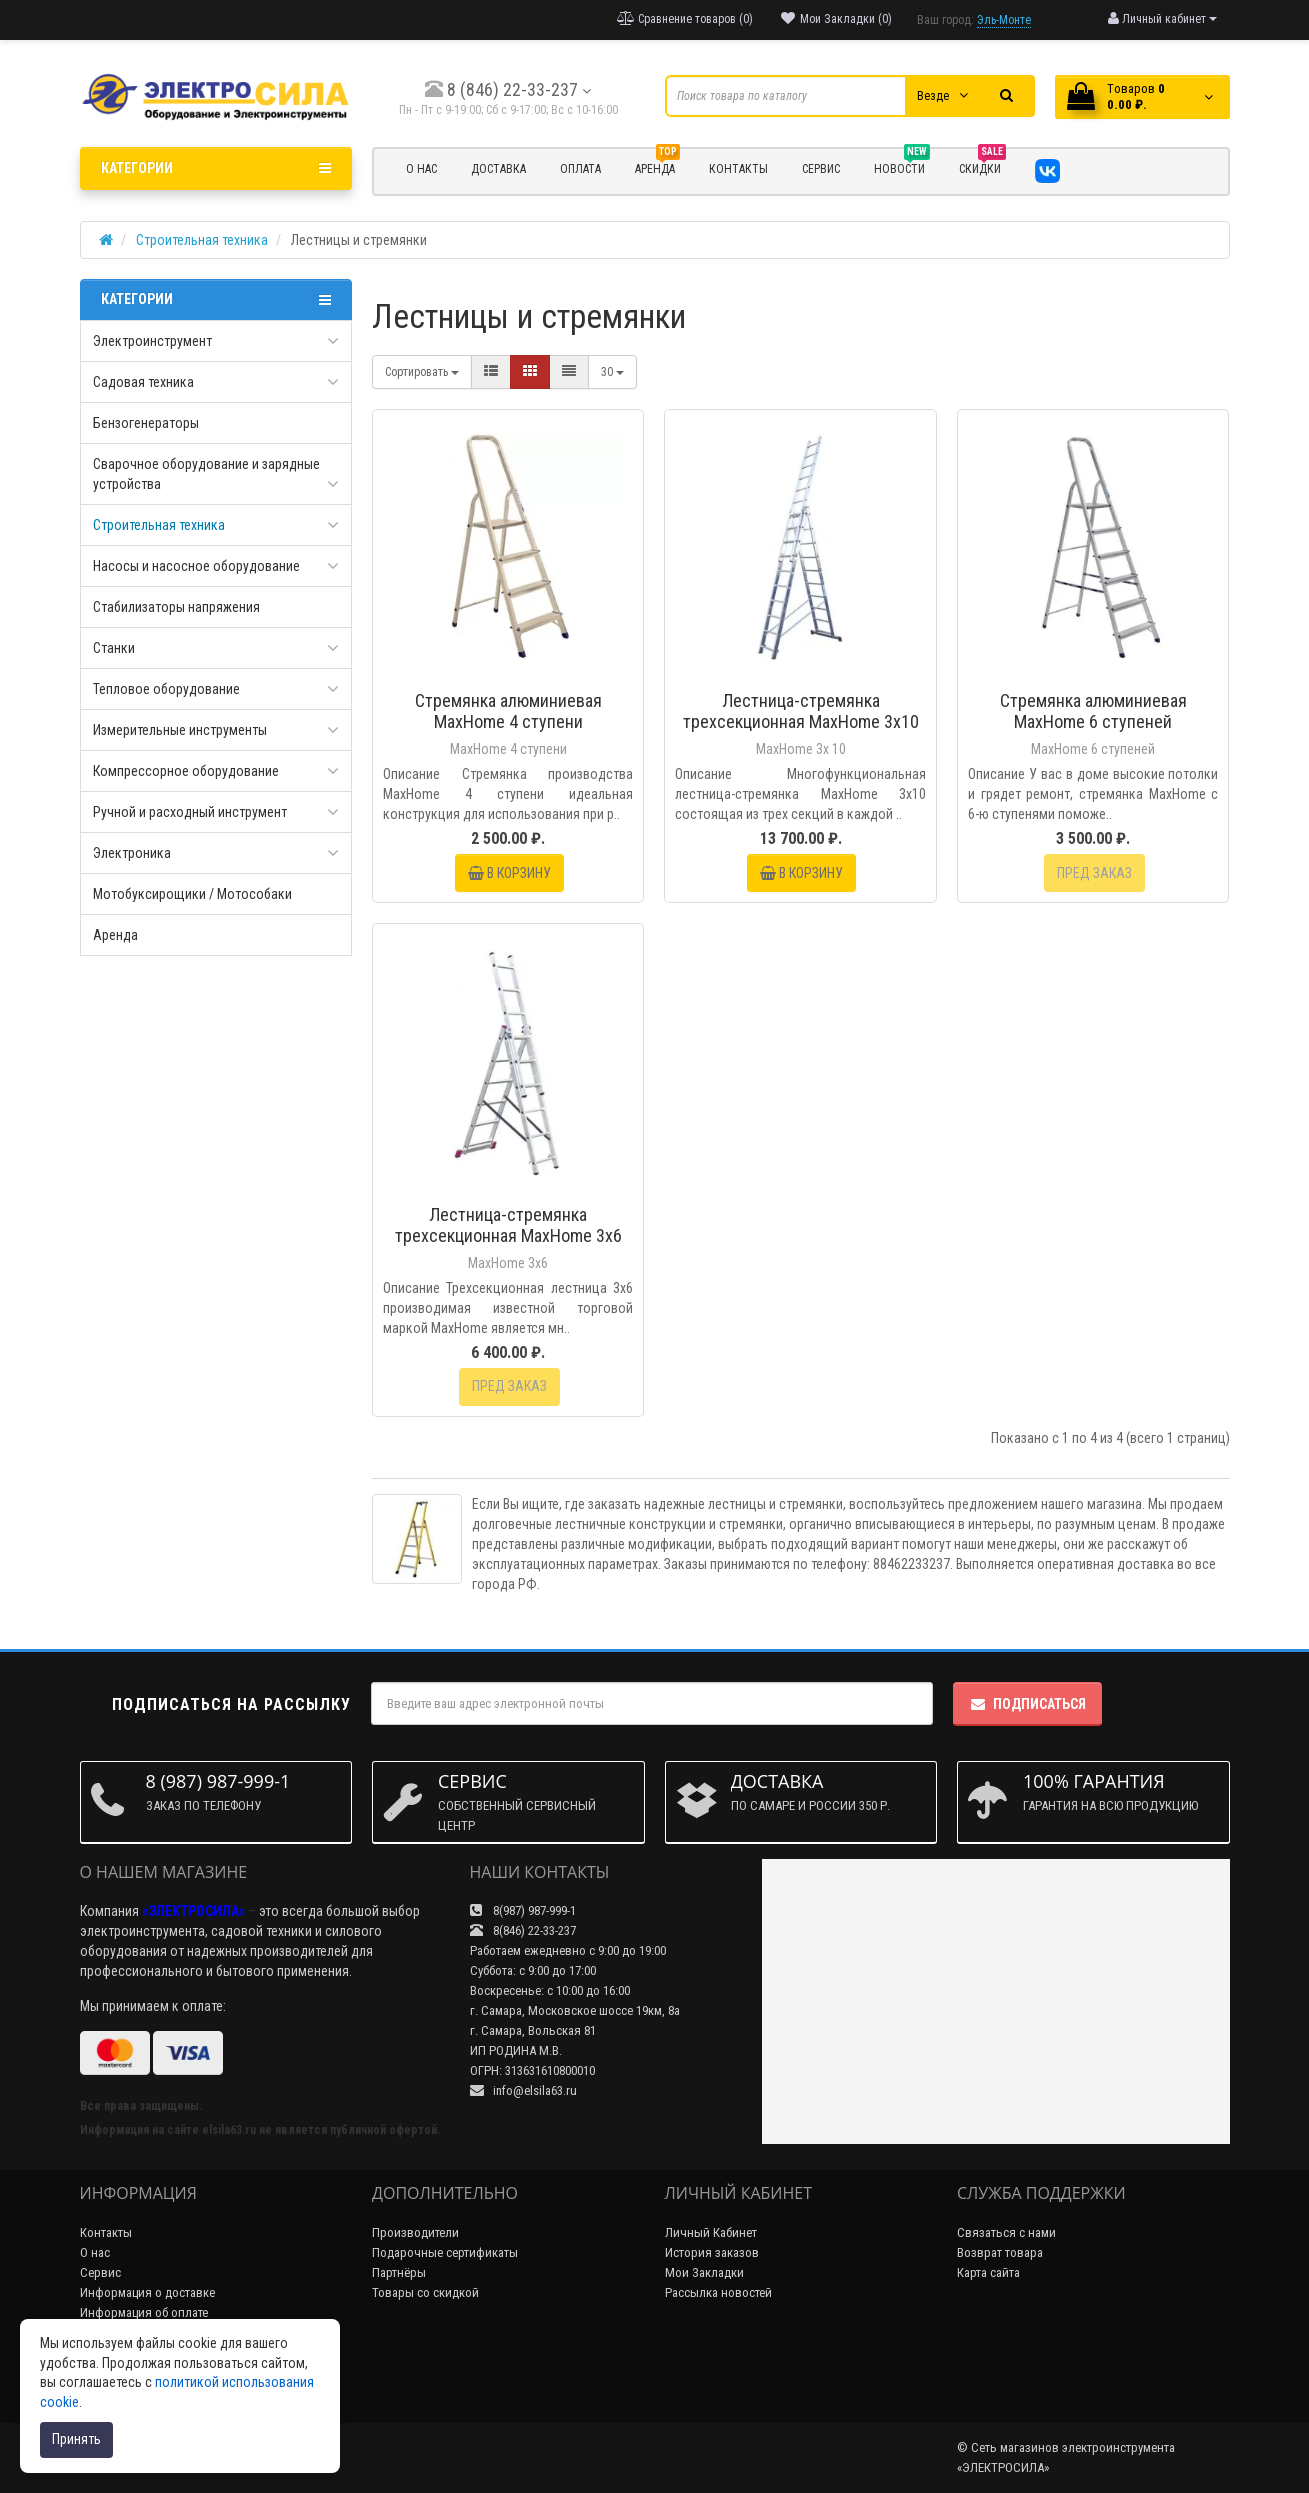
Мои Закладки (704, 2272)
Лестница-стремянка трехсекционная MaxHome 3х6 (508, 1225)
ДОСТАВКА (498, 169)
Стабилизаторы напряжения (176, 607)
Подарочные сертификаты (445, 2252)
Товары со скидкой (425, 2292)
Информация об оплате (144, 2312)
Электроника (132, 853)
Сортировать (422, 372)
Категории (216, 168)
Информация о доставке (147, 2292)
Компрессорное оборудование (186, 771)
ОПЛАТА (580, 169)
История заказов (712, 2252)
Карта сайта (988, 2272)
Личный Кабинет (711, 2232)
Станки (114, 648)
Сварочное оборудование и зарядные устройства (206, 474)
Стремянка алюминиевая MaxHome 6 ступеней (1093, 711)
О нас (95, 2252)
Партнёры (399, 2272)
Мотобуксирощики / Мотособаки (192, 894)
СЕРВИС (821, 169)
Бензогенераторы (146, 423)
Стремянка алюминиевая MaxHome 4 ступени (508, 711)
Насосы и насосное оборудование (196, 566)
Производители (415, 2232)
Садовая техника (143, 382)
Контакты (106, 2232)
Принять (76, 2439)
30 (612, 372)
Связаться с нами (1006, 2232)
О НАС (421, 169)
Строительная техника (159, 525)
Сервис (100, 2272)
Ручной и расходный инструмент (190, 812)
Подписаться (1027, 1704)
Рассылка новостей (718, 2292)
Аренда (657, 166)
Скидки (982, 166)
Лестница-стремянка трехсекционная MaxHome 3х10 (801, 711)
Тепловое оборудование (166, 689)
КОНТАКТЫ (738, 169)
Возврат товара (1000, 2252)
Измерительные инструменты (180, 730)
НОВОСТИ (902, 166)
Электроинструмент (152, 341)
